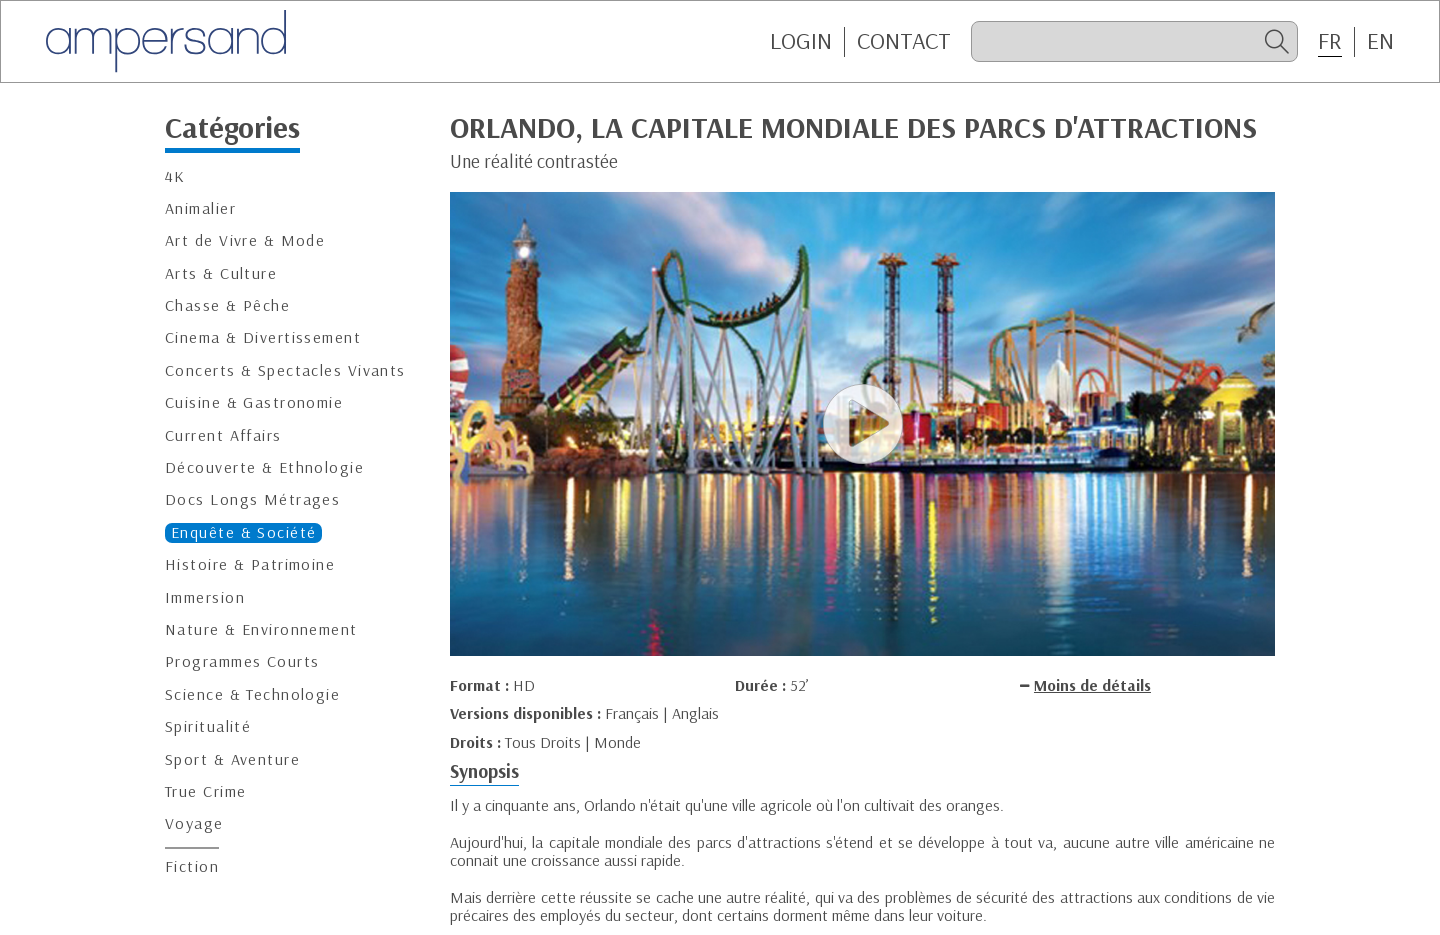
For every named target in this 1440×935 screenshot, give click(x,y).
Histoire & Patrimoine (250, 564)
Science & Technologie (252, 694)
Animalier (200, 208)
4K (175, 176)
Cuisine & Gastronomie (254, 402)
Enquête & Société (243, 532)
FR (1330, 41)
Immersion (205, 597)
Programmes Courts (242, 661)
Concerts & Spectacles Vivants (285, 370)
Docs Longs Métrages (252, 499)
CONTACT (904, 41)
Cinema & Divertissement (263, 337)
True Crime (205, 791)
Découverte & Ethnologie (264, 467)
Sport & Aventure (232, 759)
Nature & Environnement (261, 629)
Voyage (194, 823)
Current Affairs (223, 435)
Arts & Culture (221, 273)
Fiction (192, 866)
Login (801, 41)
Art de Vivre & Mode (245, 240)
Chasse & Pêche (227, 305)
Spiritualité (208, 726)
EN (1380, 41)
